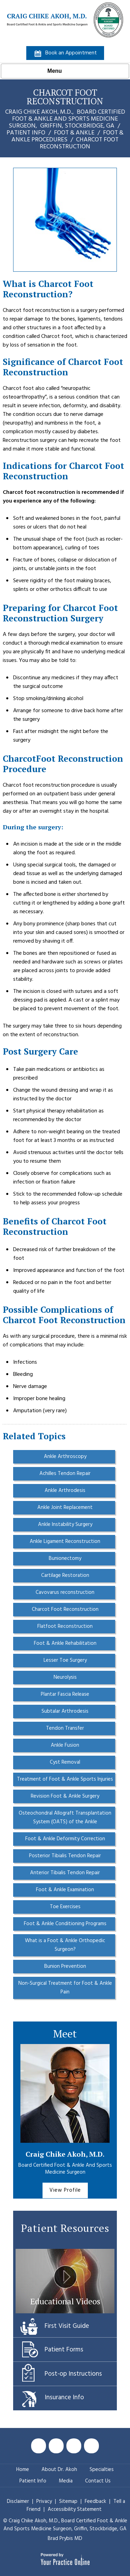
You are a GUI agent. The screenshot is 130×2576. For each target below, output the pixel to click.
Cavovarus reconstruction (65, 1592)
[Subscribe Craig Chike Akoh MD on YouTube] (73, 2445)
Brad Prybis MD (65, 2538)
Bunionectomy (65, 1558)
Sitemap (69, 2501)
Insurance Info (64, 2397)
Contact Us (98, 2481)
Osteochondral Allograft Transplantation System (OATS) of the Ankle (65, 1817)
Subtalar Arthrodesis (65, 1711)
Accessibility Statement (75, 2509)
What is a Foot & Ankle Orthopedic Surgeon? (65, 1945)
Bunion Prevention (65, 1966)
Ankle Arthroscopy (65, 1456)
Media (66, 2481)
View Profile (65, 2190)
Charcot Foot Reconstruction (65, 1609)
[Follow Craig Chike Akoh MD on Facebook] (38, 2445)
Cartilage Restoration (65, 1575)
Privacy (44, 2501)
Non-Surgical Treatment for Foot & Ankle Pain (65, 1987)
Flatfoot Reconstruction (65, 1626)
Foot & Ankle (74, 133)
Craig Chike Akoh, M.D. (65, 2154)
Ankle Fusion (65, 1745)
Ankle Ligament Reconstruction (65, 1541)
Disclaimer (18, 2501)
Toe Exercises (65, 1907)
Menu (63, 71)
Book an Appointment (71, 53)
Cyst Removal (65, 1762)
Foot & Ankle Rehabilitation (65, 1643)
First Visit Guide (67, 2326)
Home (22, 2469)
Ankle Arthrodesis (65, 1490)
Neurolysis (65, 1677)
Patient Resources (65, 2228)
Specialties (102, 2469)
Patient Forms (64, 2349)
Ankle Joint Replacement (65, 1507)
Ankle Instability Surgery (65, 1524)
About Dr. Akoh (59, 2469)
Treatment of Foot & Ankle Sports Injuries (65, 1779)
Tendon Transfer (65, 1728)
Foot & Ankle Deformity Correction (65, 1839)
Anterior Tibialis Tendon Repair (65, 1873)
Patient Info (26, 133)
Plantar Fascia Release (65, 1694)
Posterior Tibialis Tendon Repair (65, 1856)
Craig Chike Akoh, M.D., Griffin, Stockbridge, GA (65, 119)
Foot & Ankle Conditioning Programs (65, 1924)
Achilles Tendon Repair (65, 1473)
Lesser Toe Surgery (65, 1660)
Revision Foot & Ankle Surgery (65, 1796)
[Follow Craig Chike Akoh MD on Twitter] (56, 2445)
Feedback (95, 2501)
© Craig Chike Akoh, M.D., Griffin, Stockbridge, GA (65, 2525)
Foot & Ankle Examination (65, 1890)
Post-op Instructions (73, 2374)
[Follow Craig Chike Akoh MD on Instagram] (91, 2445)
